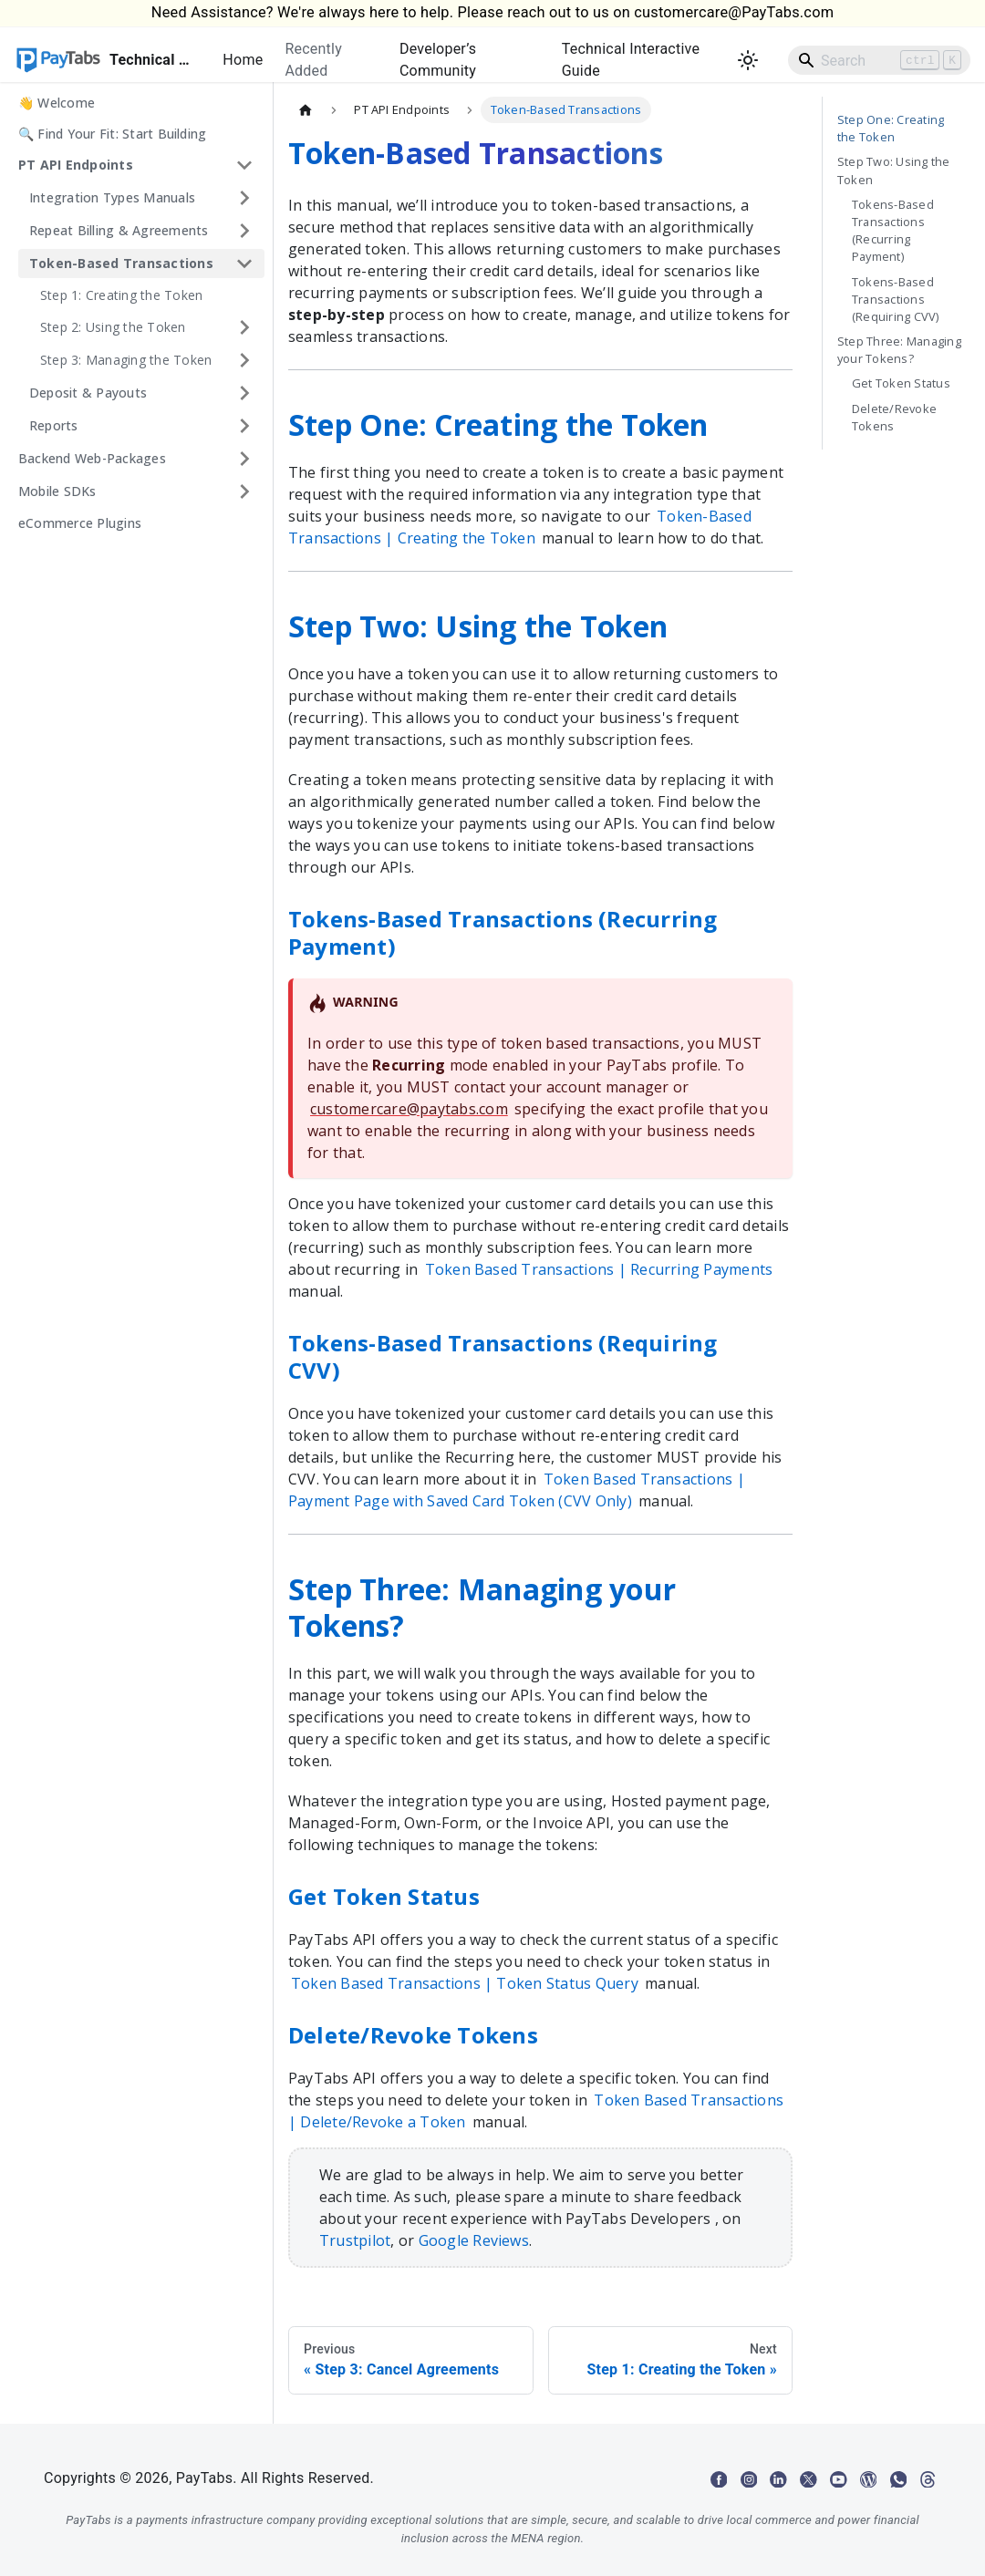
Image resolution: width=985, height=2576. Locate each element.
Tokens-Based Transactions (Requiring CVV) (895, 299)
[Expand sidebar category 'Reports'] (244, 425)
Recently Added (313, 59)
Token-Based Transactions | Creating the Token (520, 527)
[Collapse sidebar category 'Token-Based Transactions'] (244, 263)
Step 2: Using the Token (113, 327)
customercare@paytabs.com (409, 1109)
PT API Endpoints (75, 164)
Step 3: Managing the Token (126, 359)
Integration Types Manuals (112, 197)
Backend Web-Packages (92, 458)
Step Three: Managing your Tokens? (899, 350)
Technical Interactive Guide (631, 59)
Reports (53, 425)
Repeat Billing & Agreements (118, 230)
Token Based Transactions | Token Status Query (464, 1983)
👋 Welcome (56, 102)
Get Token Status (901, 383)
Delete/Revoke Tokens (894, 417)
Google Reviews (474, 2240)
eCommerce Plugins (79, 523)
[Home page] (305, 110)
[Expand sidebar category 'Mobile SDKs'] (244, 491)
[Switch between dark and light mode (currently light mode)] (747, 60)
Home (243, 59)
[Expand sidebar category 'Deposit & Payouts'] (244, 393)
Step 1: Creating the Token (121, 295)
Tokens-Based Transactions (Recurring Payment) (893, 230)
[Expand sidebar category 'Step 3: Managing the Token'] (244, 360)
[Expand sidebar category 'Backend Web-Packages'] (244, 458)
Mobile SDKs (57, 491)
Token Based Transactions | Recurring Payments (599, 1269)
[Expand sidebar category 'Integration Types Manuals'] (244, 197)
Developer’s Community (437, 59)
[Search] (879, 60)
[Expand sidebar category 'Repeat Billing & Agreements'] (244, 230)
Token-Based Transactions (121, 263)
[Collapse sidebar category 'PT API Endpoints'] (244, 165)
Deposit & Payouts (88, 392)
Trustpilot (354, 2240)
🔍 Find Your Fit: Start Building (112, 133)
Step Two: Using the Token (893, 170)
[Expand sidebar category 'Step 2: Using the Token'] (244, 327)
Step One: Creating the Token (890, 128)
